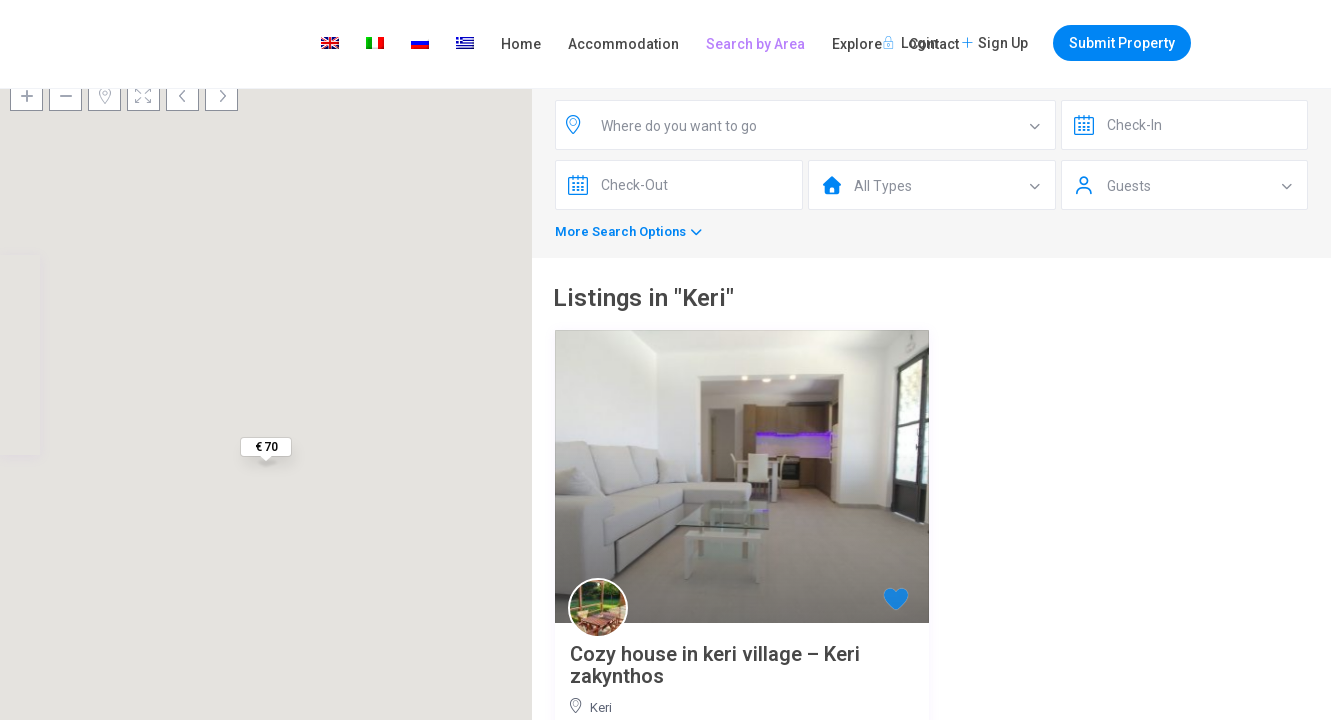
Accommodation (623, 44)
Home (521, 44)
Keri (601, 707)
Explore (857, 44)
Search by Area (755, 44)
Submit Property (1122, 43)
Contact (934, 44)
